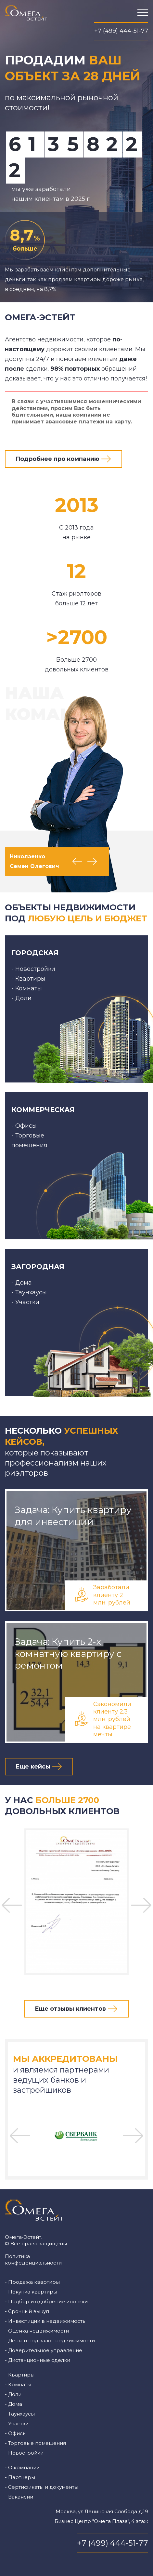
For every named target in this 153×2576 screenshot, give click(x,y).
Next (92, 861)
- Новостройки (24, 2453)
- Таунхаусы (20, 2414)
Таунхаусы (31, 1292)
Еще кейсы (32, 1766)
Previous (77, 861)
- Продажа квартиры (32, 2282)
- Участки (17, 2423)
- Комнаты (18, 2384)
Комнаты (28, 988)
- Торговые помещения (35, 2443)
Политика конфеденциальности (33, 2259)
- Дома (13, 2404)
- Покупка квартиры (31, 2292)
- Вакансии (19, 2497)
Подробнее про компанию (57, 458)
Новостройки (35, 968)
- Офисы (16, 2433)
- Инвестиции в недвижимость (45, 2321)
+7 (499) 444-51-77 (121, 30)
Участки (27, 1302)
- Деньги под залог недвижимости (50, 2340)
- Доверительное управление (43, 2350)
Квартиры (30, 978)
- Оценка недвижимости (37, 2331)
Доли (23, 998)
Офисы (26, 1125)
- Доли (13, 2394)
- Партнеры (20, 2477)
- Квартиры (19, 2375)
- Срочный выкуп (27, 2311)
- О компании (22, 2467)
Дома (23, 1282)
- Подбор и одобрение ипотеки (46, 2301)
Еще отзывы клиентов (70, 2008)
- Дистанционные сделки (37, 2360)
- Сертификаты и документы (41, 2487)
